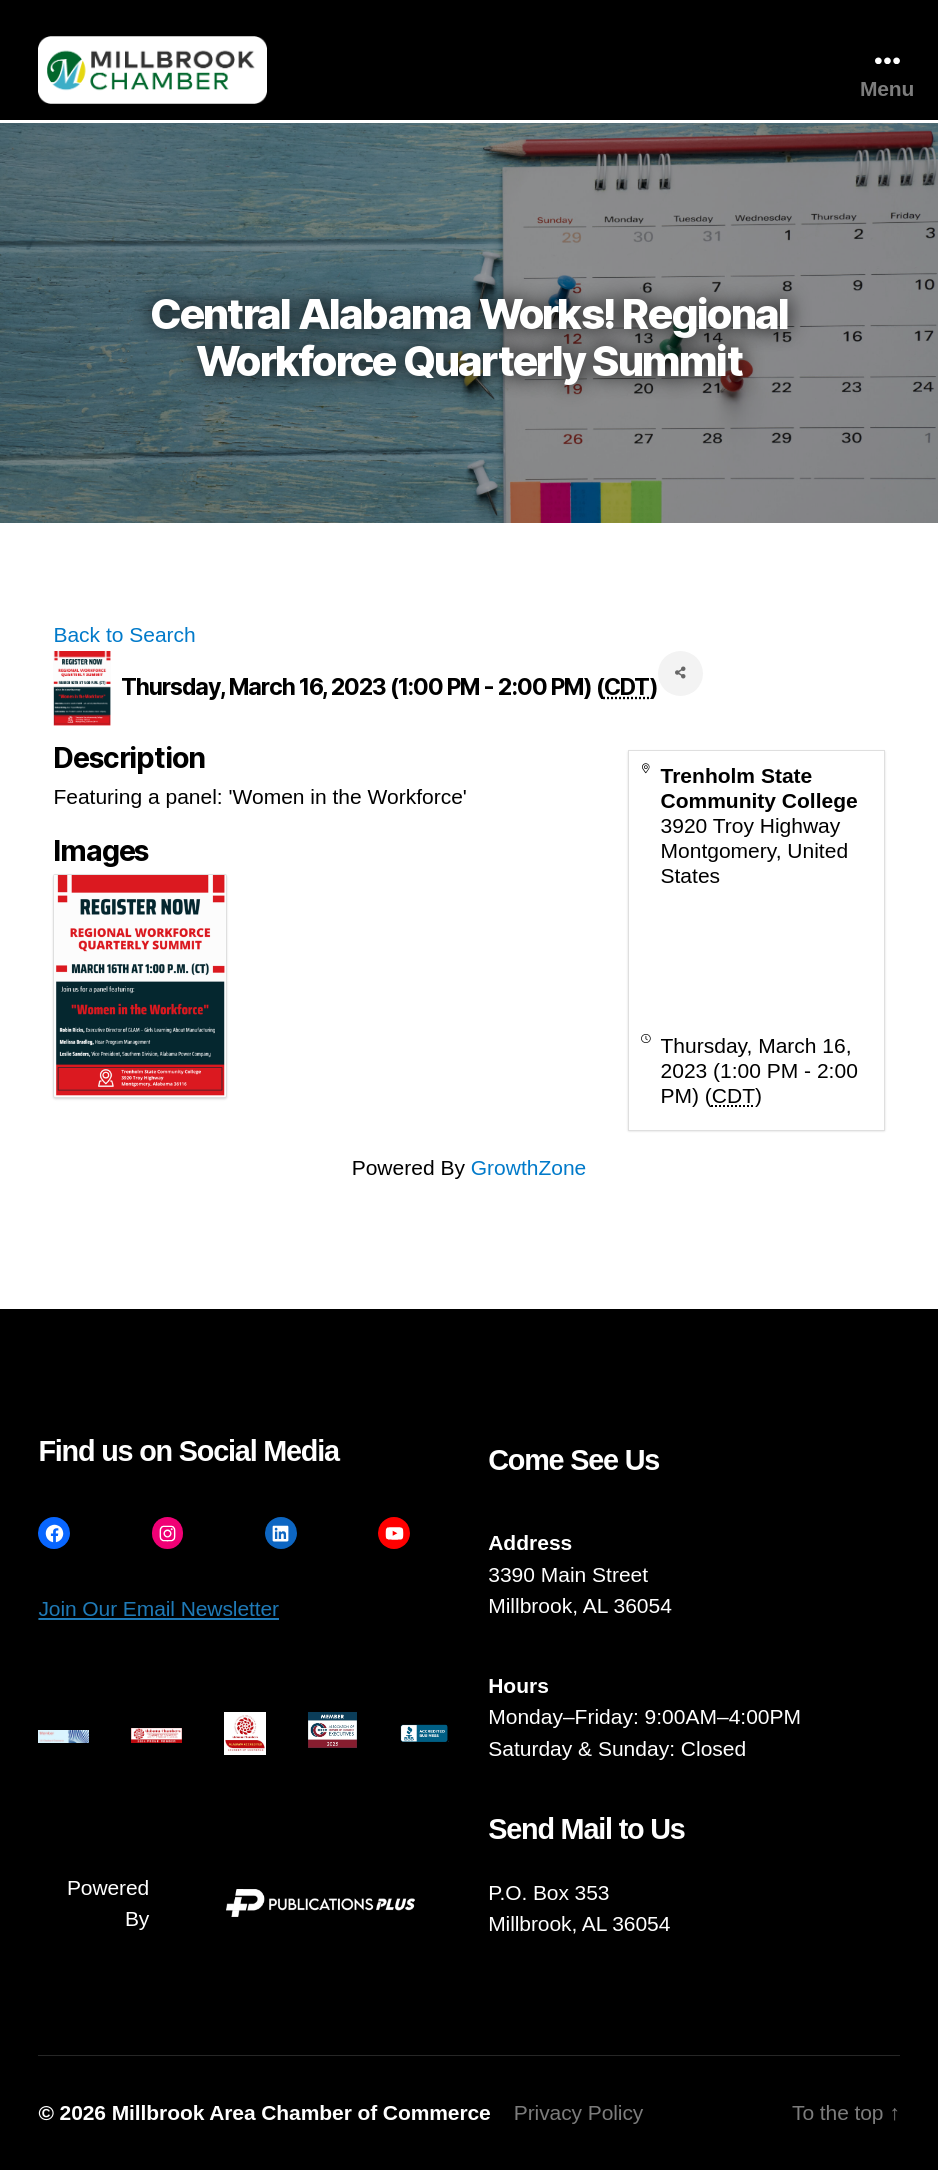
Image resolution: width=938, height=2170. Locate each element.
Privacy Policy (579, 2112)
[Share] (680, 673)
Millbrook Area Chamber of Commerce (301, 2112)
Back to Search (124, 634)
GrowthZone (529, 1167)
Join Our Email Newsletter (158, 1608)
